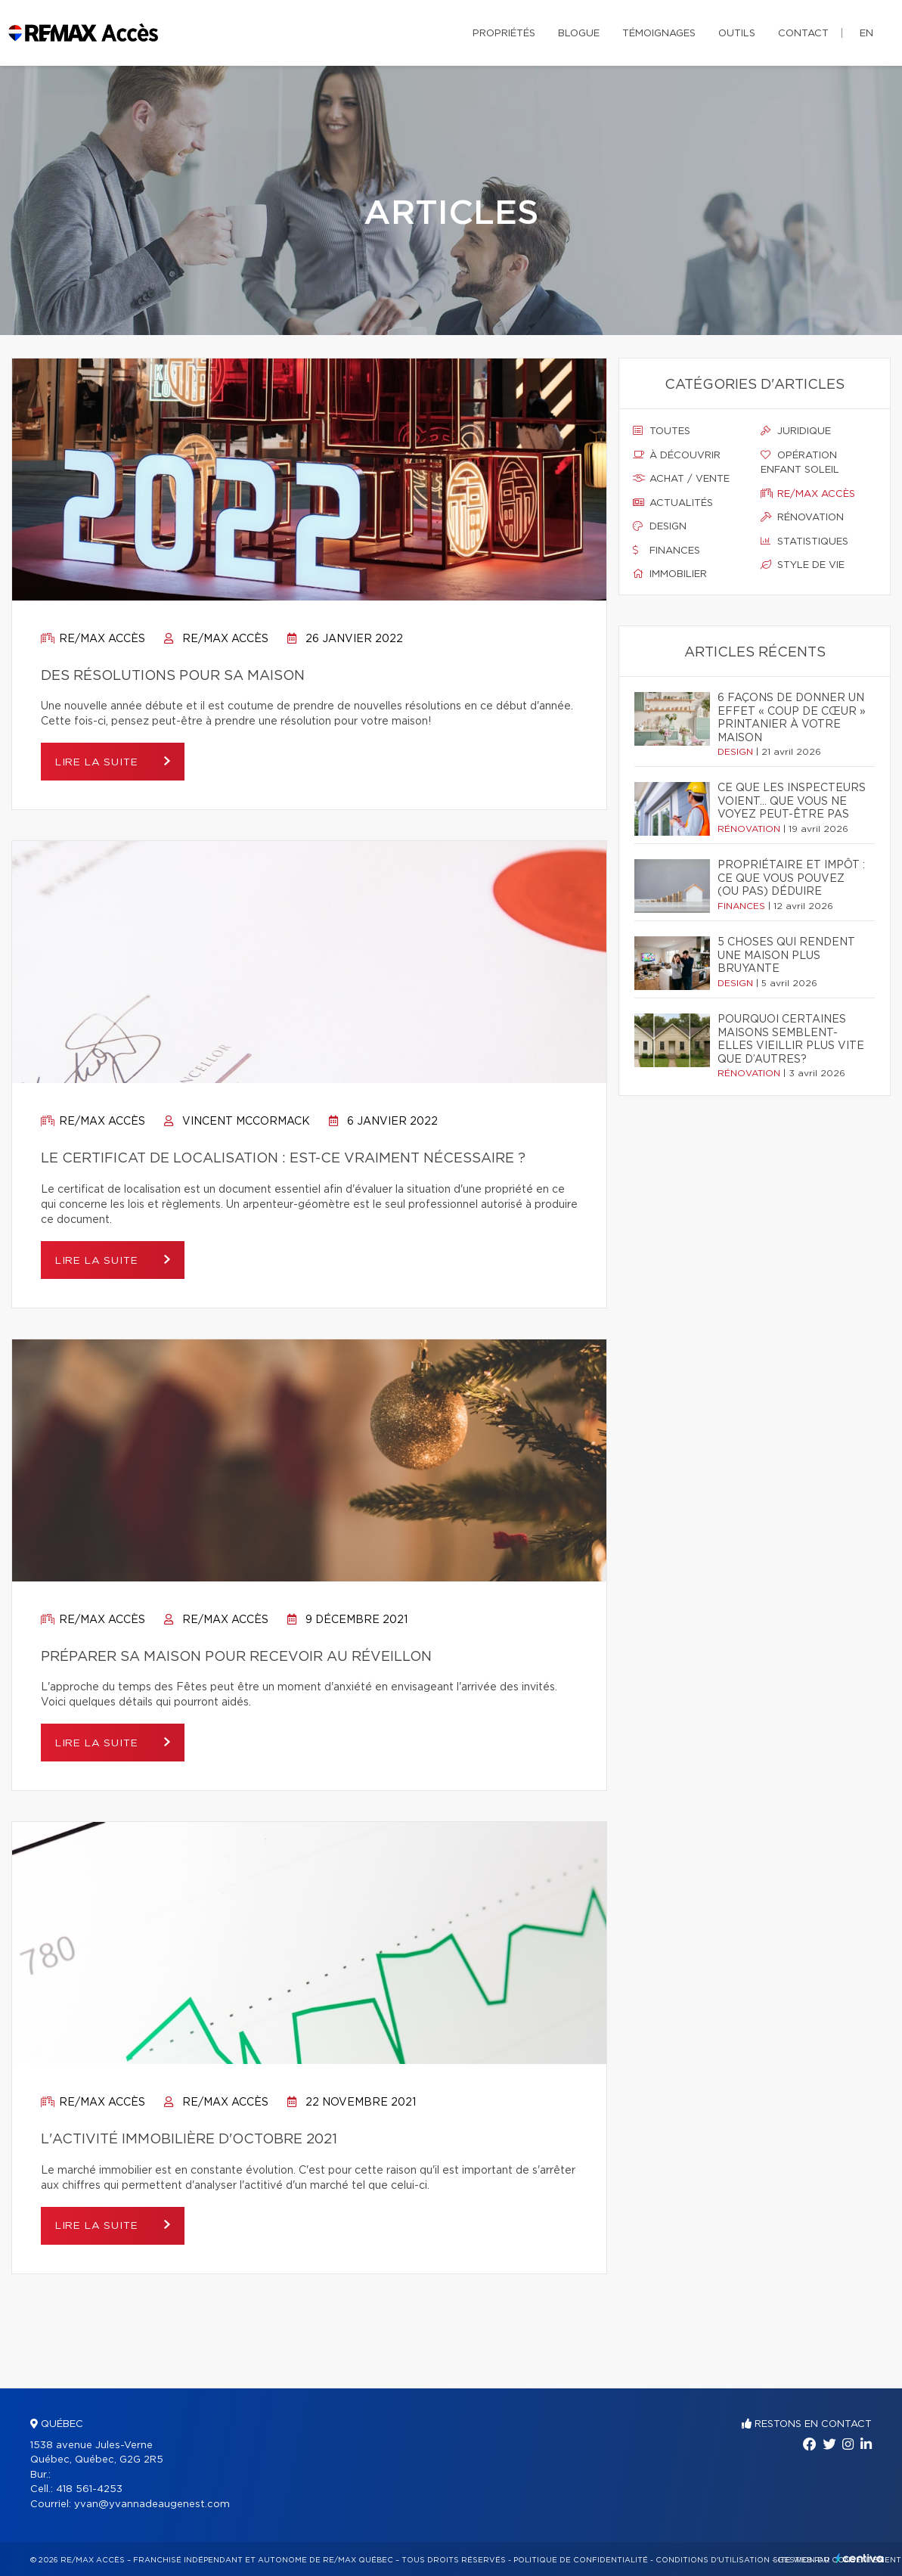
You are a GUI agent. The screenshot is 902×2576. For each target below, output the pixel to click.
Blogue (579, 34)
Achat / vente (681, 478)
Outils (736, 34)
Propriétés (504, 34)
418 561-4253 (89, 2489)
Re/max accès (93, 639)
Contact (803, 34)
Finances (666, 550)
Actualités (673, 503)
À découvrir (677, 455)
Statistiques (804, 541)
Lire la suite (101, 762)
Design (660, 526)
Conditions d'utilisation (713, 2560)
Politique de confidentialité (580, 2560)
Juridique (796, 431)
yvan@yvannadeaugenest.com (152, 2504)
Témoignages (659, 34)
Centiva (859, 2558)
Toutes (661, 431)
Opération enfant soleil (800, 463)
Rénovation (802, 517)
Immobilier (670, 574)
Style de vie (803, 565)
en (866, 34)
